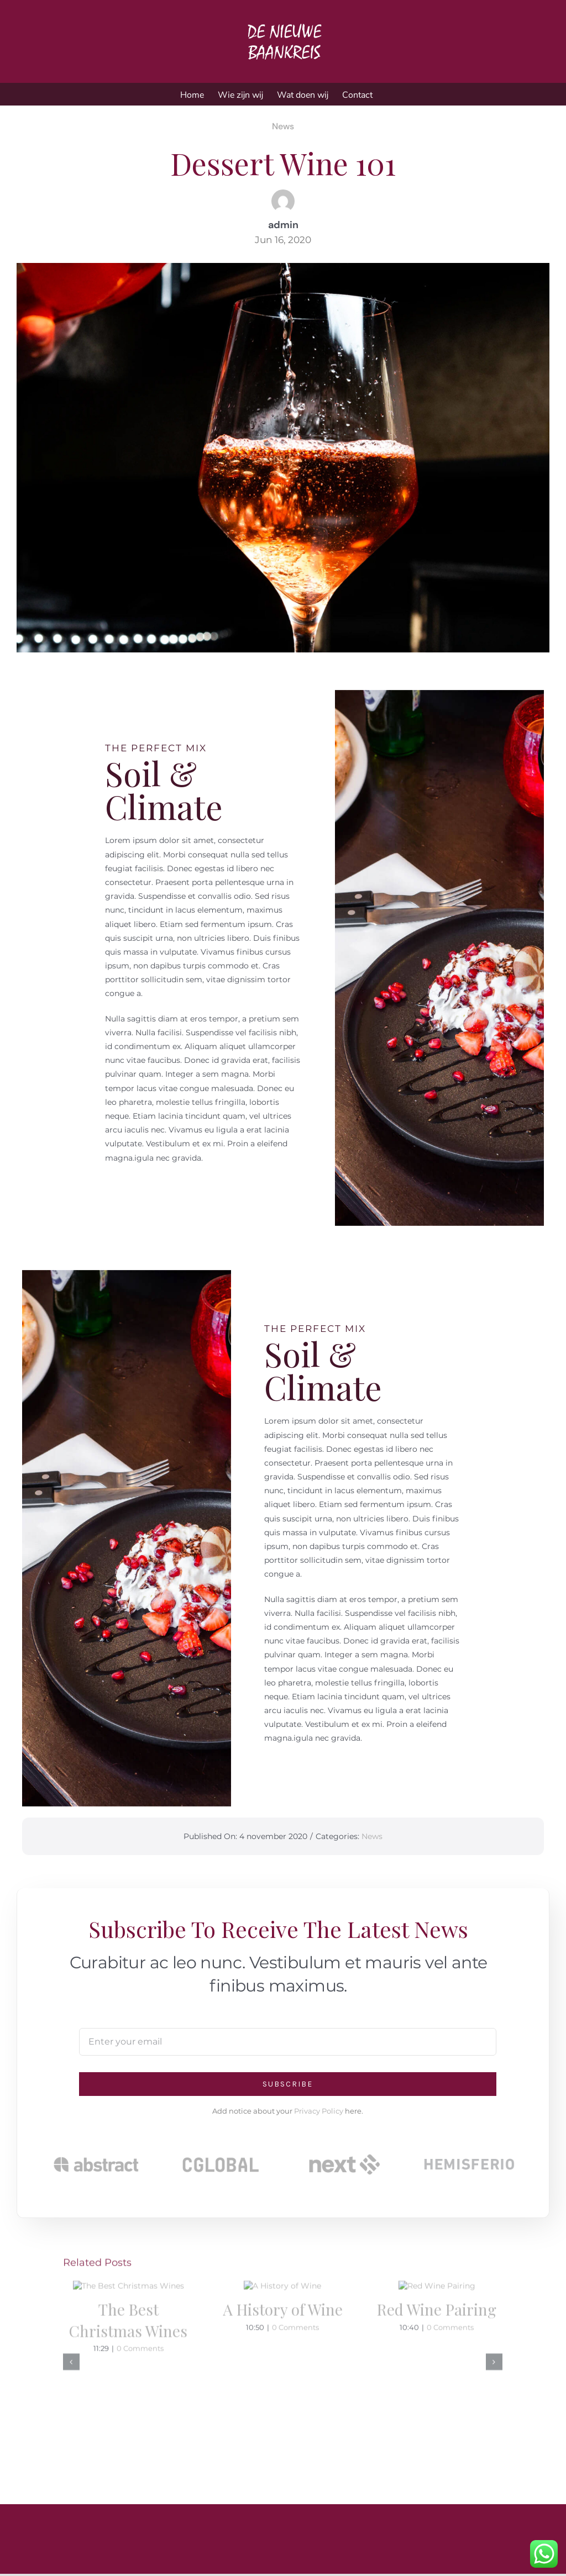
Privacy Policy (318, 2110)
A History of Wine (283, 2392)
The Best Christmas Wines (128, 2402)
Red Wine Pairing (436, 2392)
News (283, 125)
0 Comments (140, 2430)
